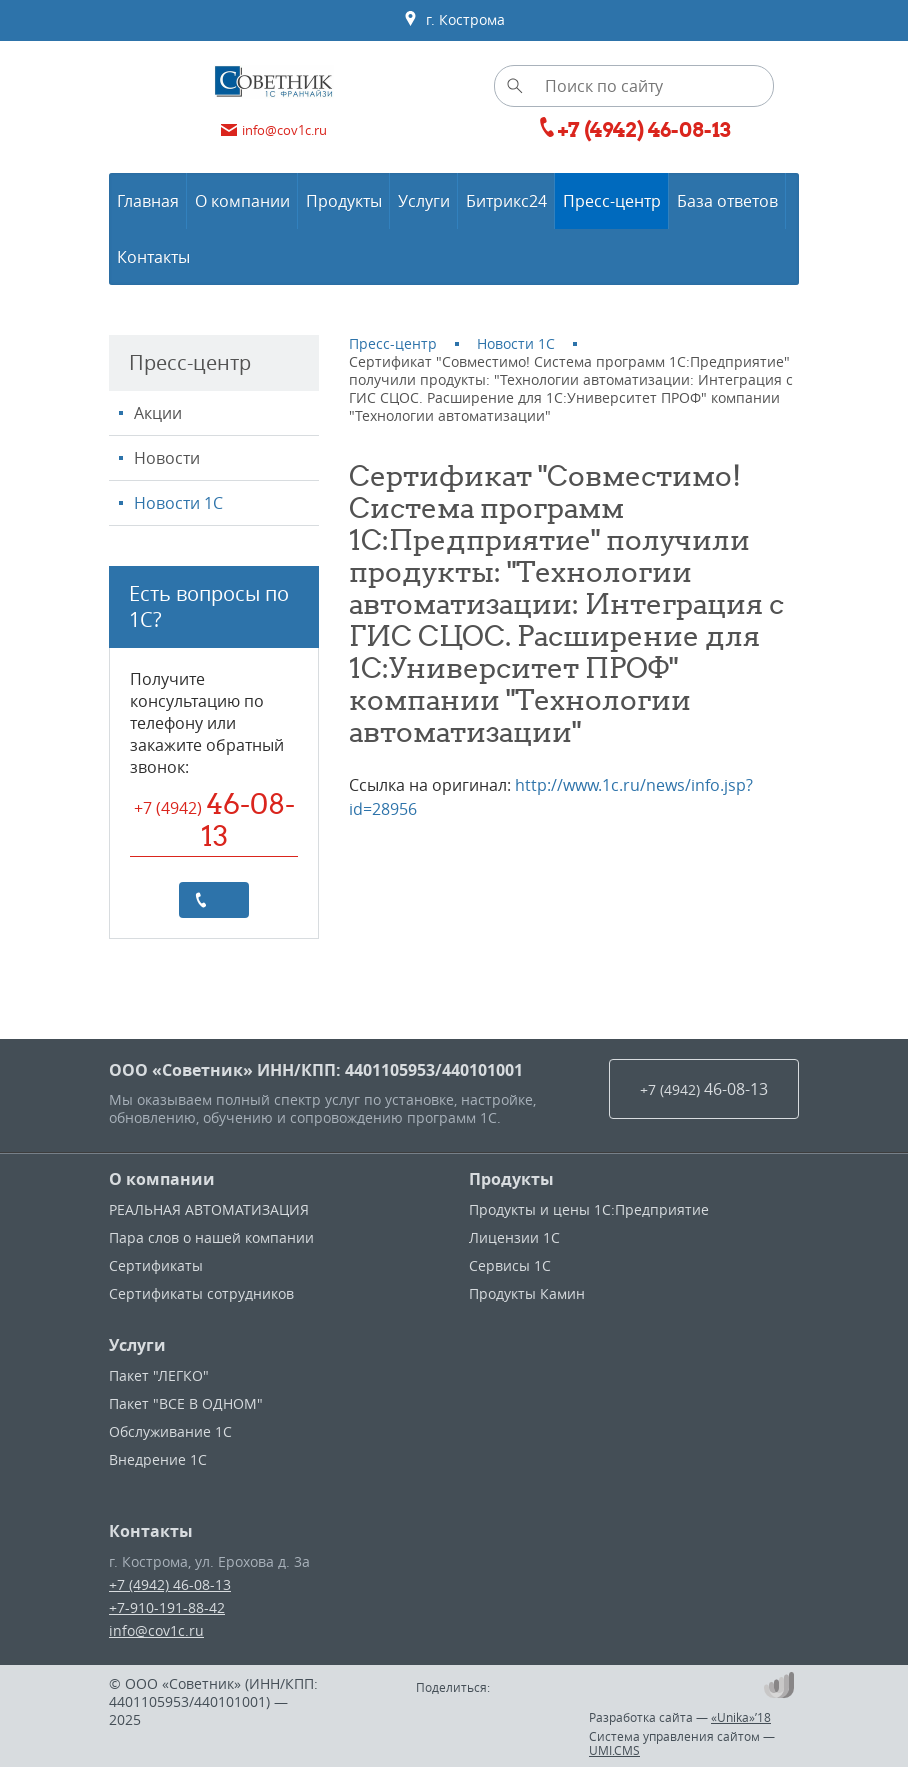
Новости (167, 458)
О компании (162, 1179)
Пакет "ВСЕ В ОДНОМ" (186, 1403)
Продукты (511, 1179)
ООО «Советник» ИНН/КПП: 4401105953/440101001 (316, 1070)
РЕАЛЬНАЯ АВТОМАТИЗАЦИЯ (209, 1209)
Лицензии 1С (514, 1237)
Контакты (151, 1531)
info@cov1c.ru (156, 1630)
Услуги (137, 1345)
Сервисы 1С (510, 1265)
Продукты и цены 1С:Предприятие (589, 1209)
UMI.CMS (614, 1750)
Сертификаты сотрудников (201, 1293)
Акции (158, 413)
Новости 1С (178, 503)
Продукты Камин (527, 1293)
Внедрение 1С (158, 1459)
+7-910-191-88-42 (167, 1607)
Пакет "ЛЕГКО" (159, 1375)
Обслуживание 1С (170, 1431)
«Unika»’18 (741, 1717)
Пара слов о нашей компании (211, 1237)
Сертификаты (156, 1265)
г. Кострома (454, 20)
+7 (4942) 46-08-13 (170, 1584)
